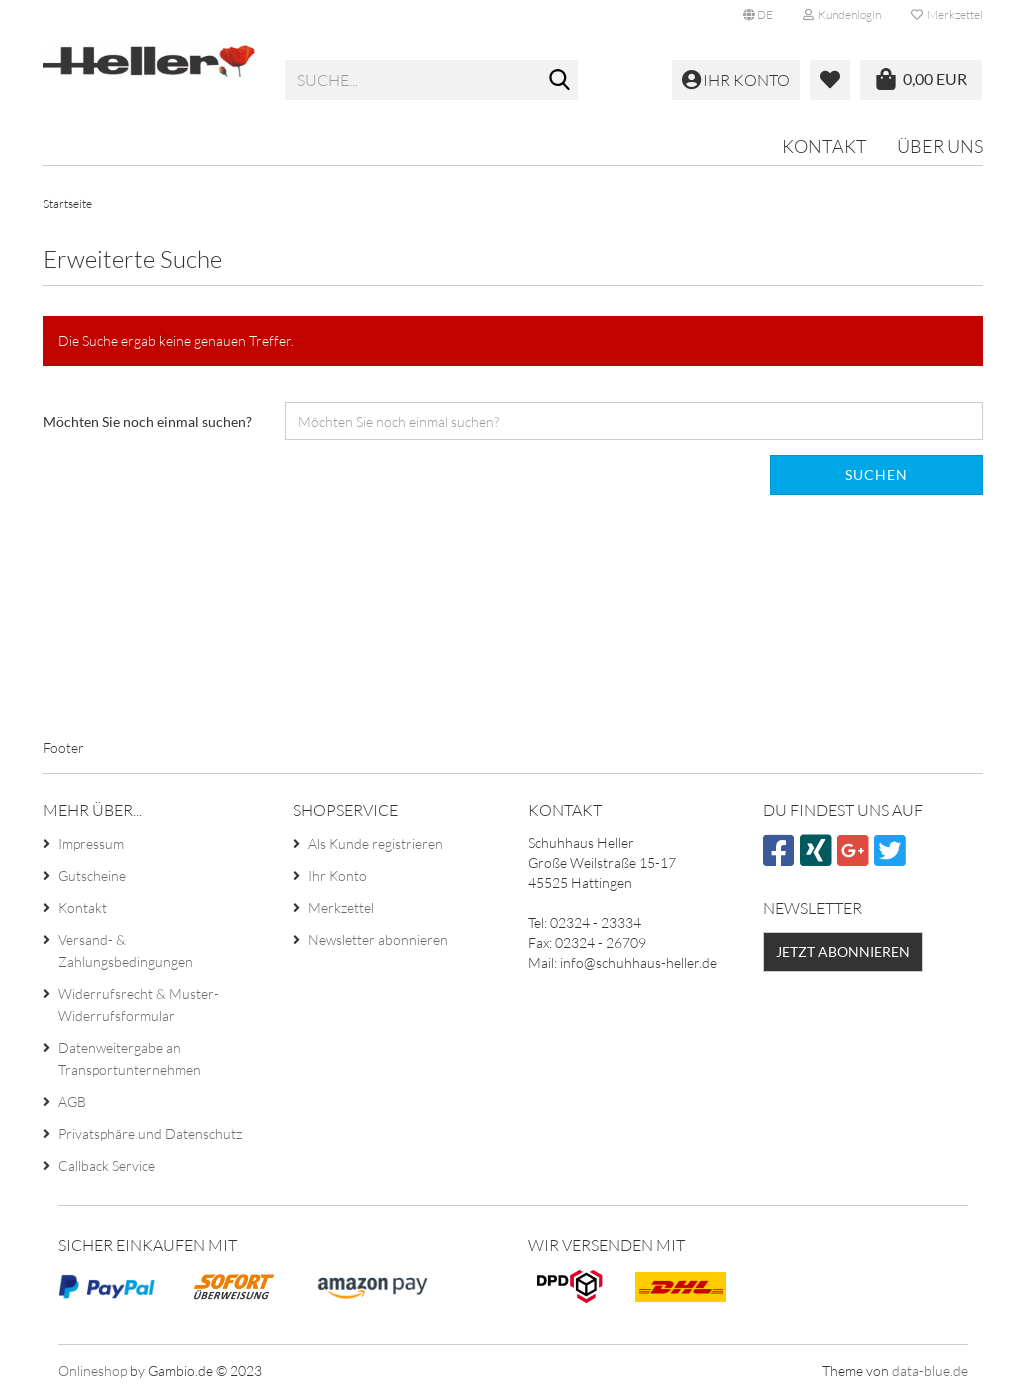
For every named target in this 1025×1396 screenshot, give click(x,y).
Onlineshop (92, 1370)
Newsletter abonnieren (378, 939)
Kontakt (824, 146)
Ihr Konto (337, 875)
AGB (72, 1101)
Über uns (940, 146)
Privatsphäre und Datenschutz (150, 1133)
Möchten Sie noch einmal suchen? (147, 421)
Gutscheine (92, 875)
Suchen (876, 474)
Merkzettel (947, 14)
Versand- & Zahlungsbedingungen (125, 950)
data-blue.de (930, 1370)
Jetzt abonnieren (843, 951)
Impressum (91, 843)
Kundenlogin (842, 14)
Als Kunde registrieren (375, 843)
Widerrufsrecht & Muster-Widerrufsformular (138, 1004)
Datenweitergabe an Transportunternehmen (129, 1058)
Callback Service (106, 1165)
